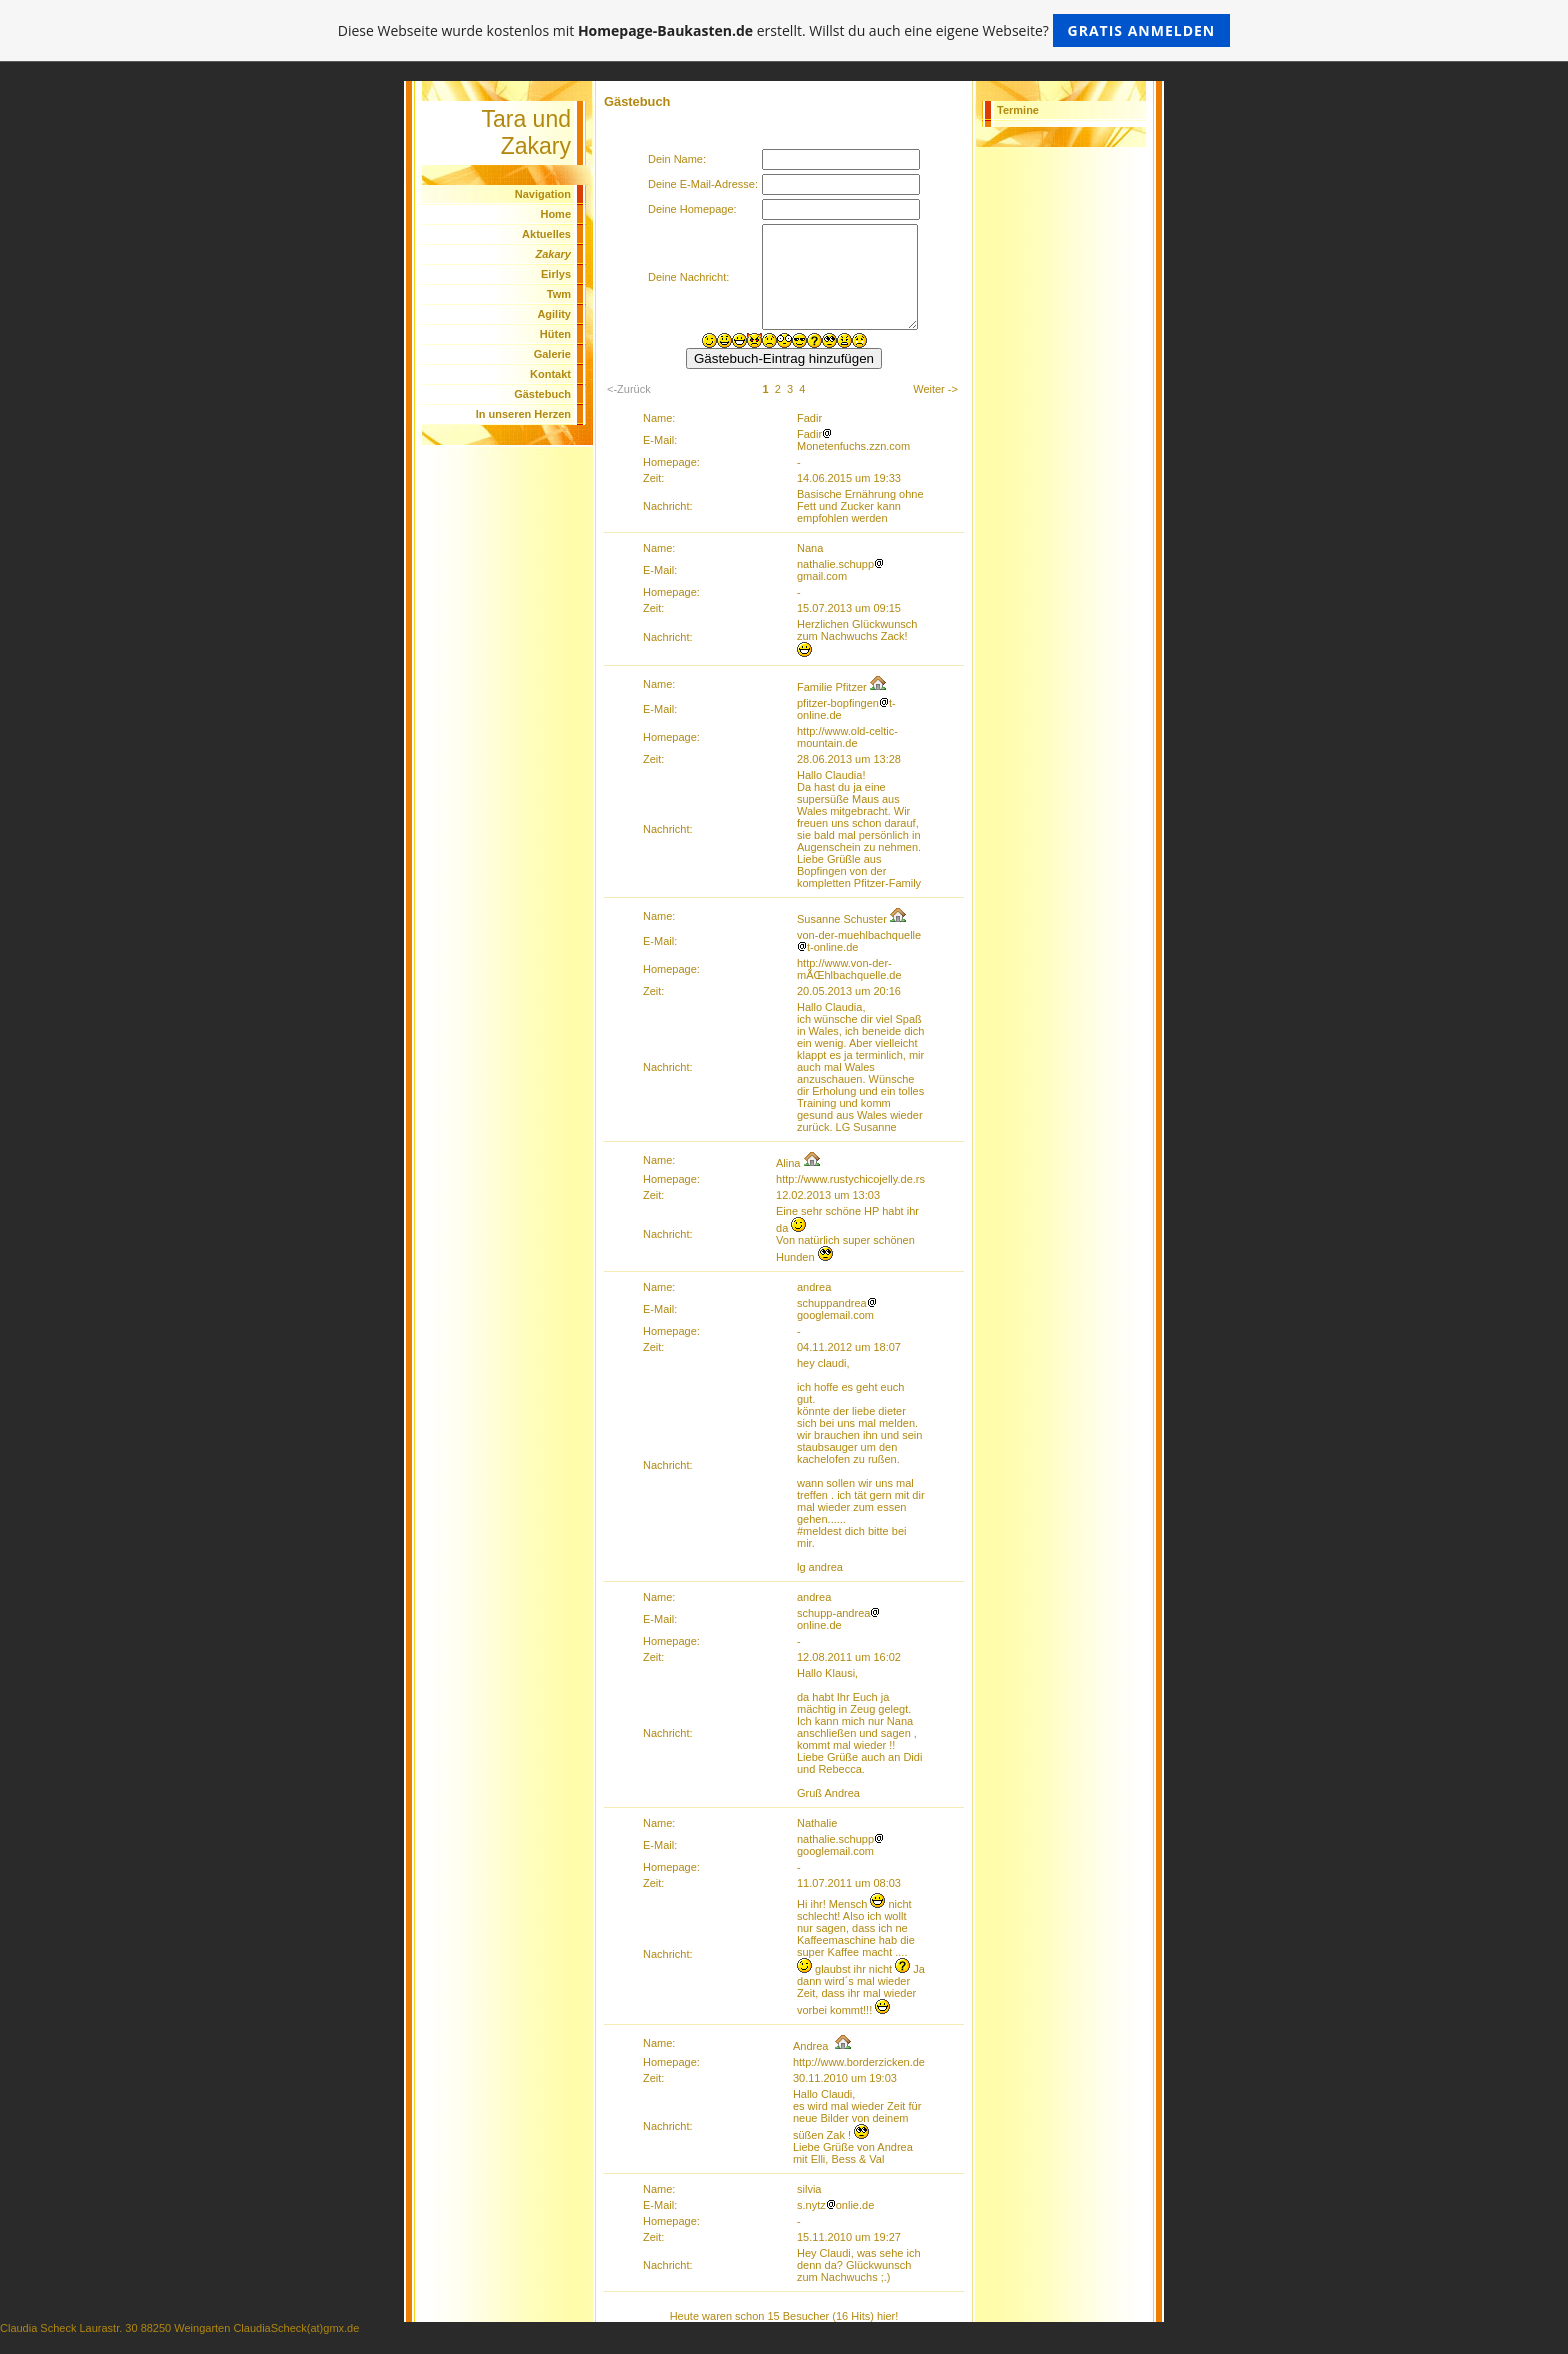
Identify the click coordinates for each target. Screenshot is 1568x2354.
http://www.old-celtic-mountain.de (847, 737)
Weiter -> (935, 389)
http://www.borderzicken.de (859, 2062)
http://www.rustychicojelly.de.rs (850, 1179)
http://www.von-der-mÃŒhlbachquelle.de (849, 969)
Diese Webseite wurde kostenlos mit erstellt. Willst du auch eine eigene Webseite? (784, 30)
